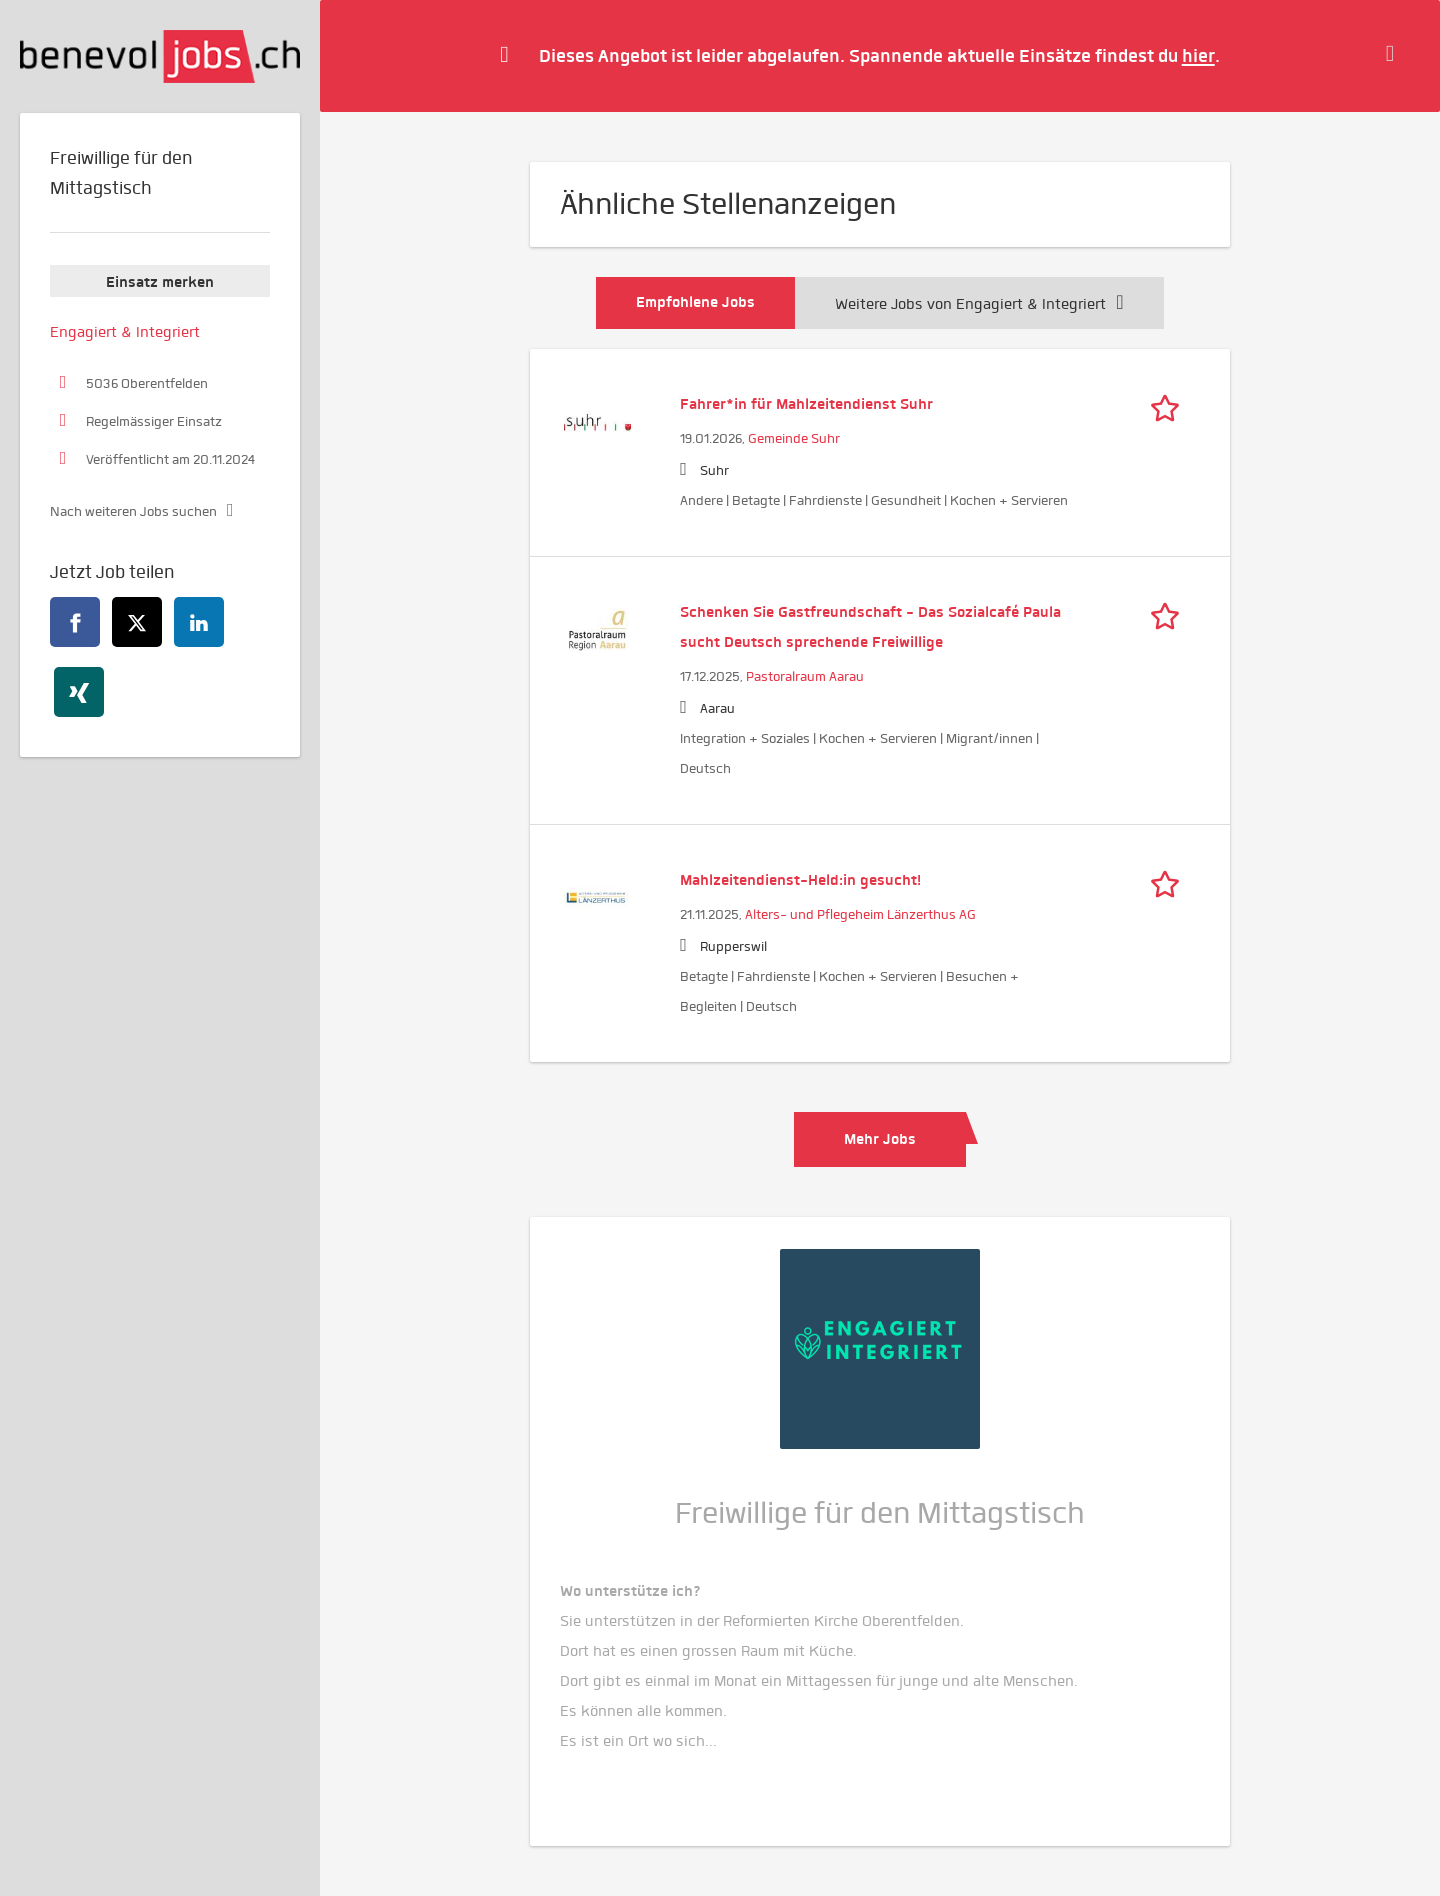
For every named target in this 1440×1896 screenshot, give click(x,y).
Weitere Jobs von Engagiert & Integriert (979, 304)
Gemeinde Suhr (794, 438)
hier (1198, 55)
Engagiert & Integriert (125, 332)
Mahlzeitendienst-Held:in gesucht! (800, 880)
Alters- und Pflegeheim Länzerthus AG (860, 914)
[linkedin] (199, 622)
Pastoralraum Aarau (805, 676)
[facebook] (75, 622)
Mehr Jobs (880, 1139)
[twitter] (137, 622)
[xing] (79, 692)
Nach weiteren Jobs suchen (133, 511)
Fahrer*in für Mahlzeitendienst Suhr (806, 404)
